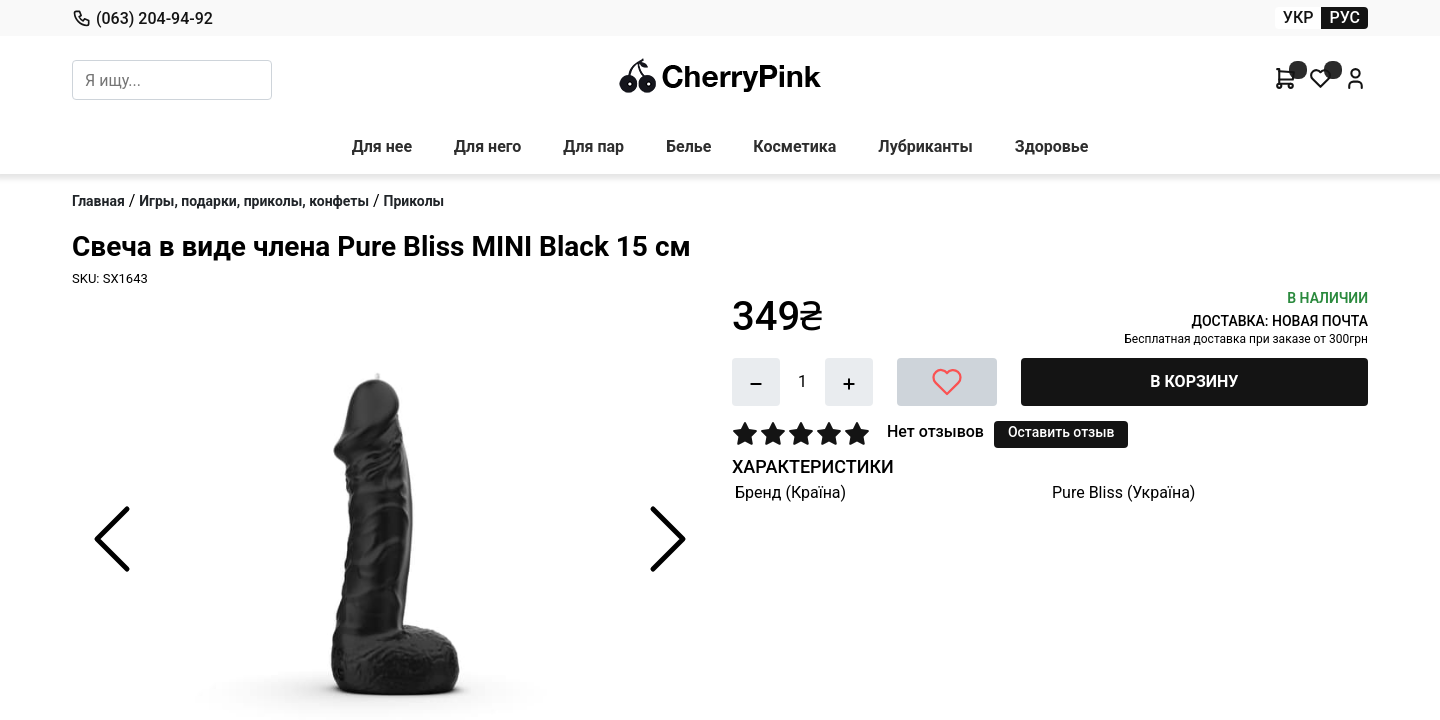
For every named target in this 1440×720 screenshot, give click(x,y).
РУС (1344, 17)
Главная (98, 201)
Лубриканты (925, 146)
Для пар (593, 146)
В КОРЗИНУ (1194, 381)
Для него (487, 146)
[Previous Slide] (112, 539)
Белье (688, 146)
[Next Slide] (668, 539)
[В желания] (947, 382)
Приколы (414, 201)
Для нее (382, 146)
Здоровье (1052, 146)
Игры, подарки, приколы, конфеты (254, 201)
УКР (1298, 17)
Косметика (794, 146)
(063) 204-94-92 (142, 18)
